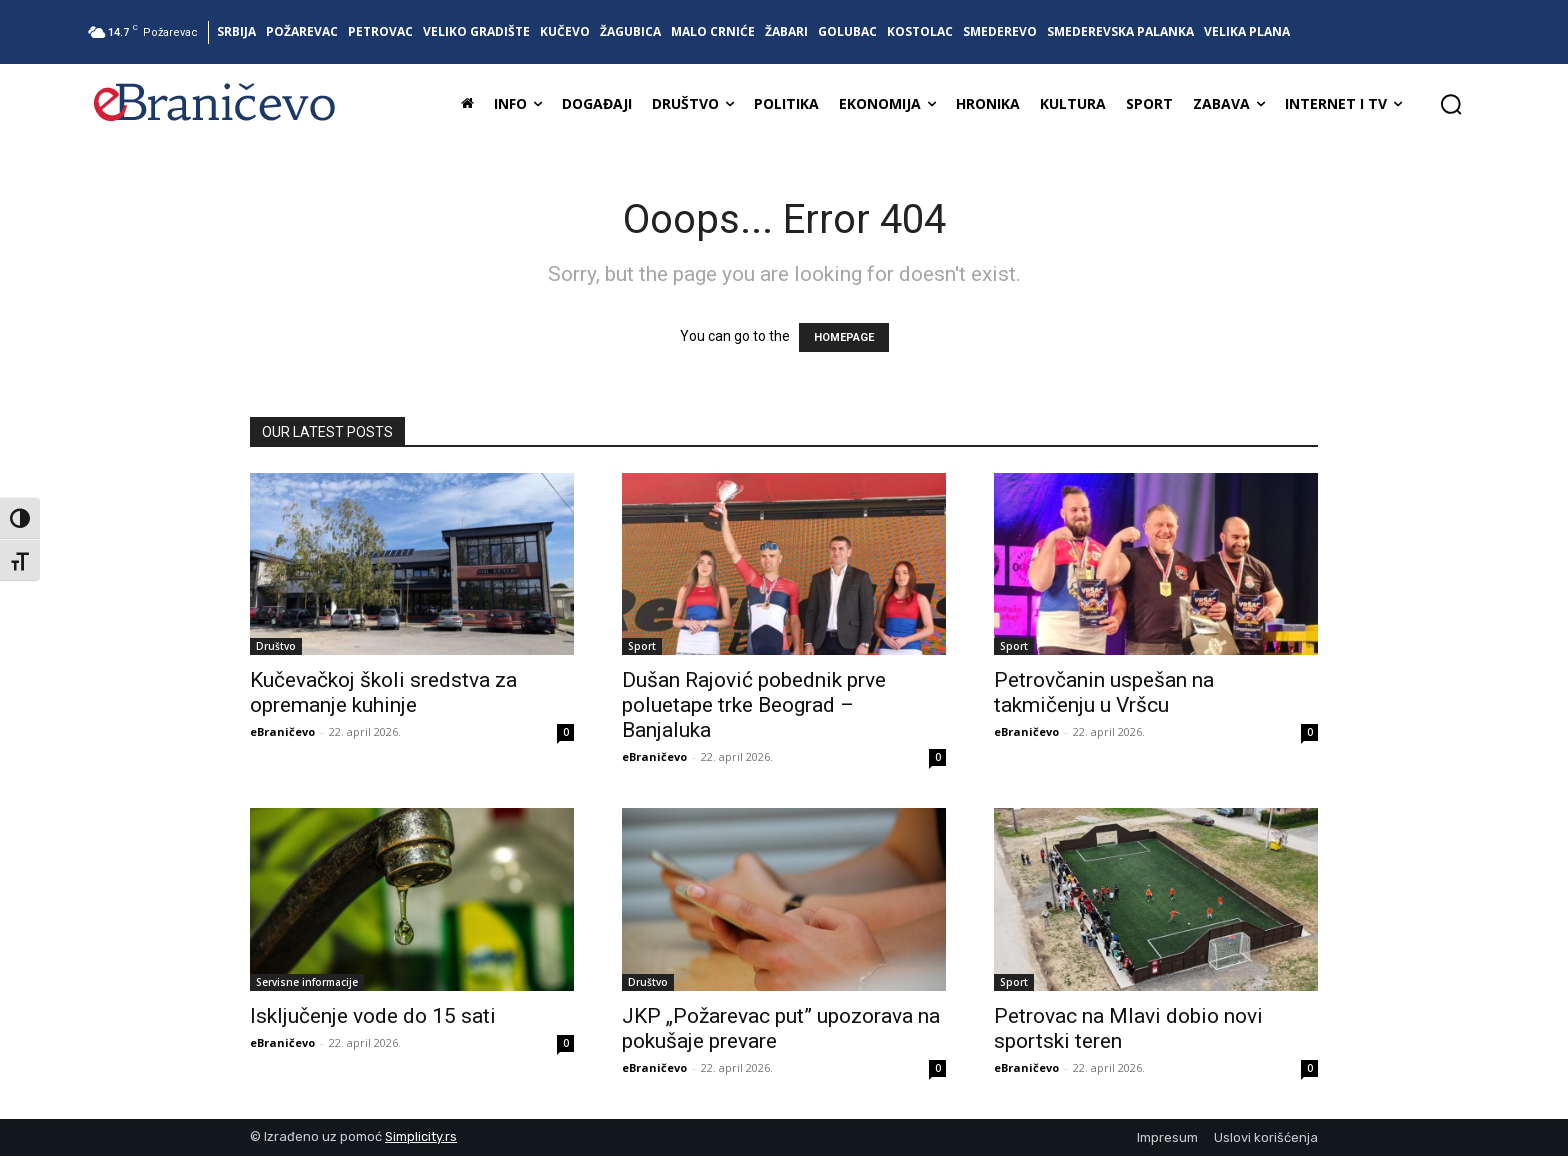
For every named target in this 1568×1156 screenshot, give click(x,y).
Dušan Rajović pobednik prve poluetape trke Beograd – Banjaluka (754, 705)
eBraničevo (282, 731)
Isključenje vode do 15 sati (373, 1016)
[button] (1451, 104)
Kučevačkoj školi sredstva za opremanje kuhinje (383, 692)
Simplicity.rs (421, 1136)
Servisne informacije (307, 982)
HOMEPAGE (844, 337)
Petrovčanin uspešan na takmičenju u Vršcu (1104, 692)
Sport (642, 646)
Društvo (276, 646)
